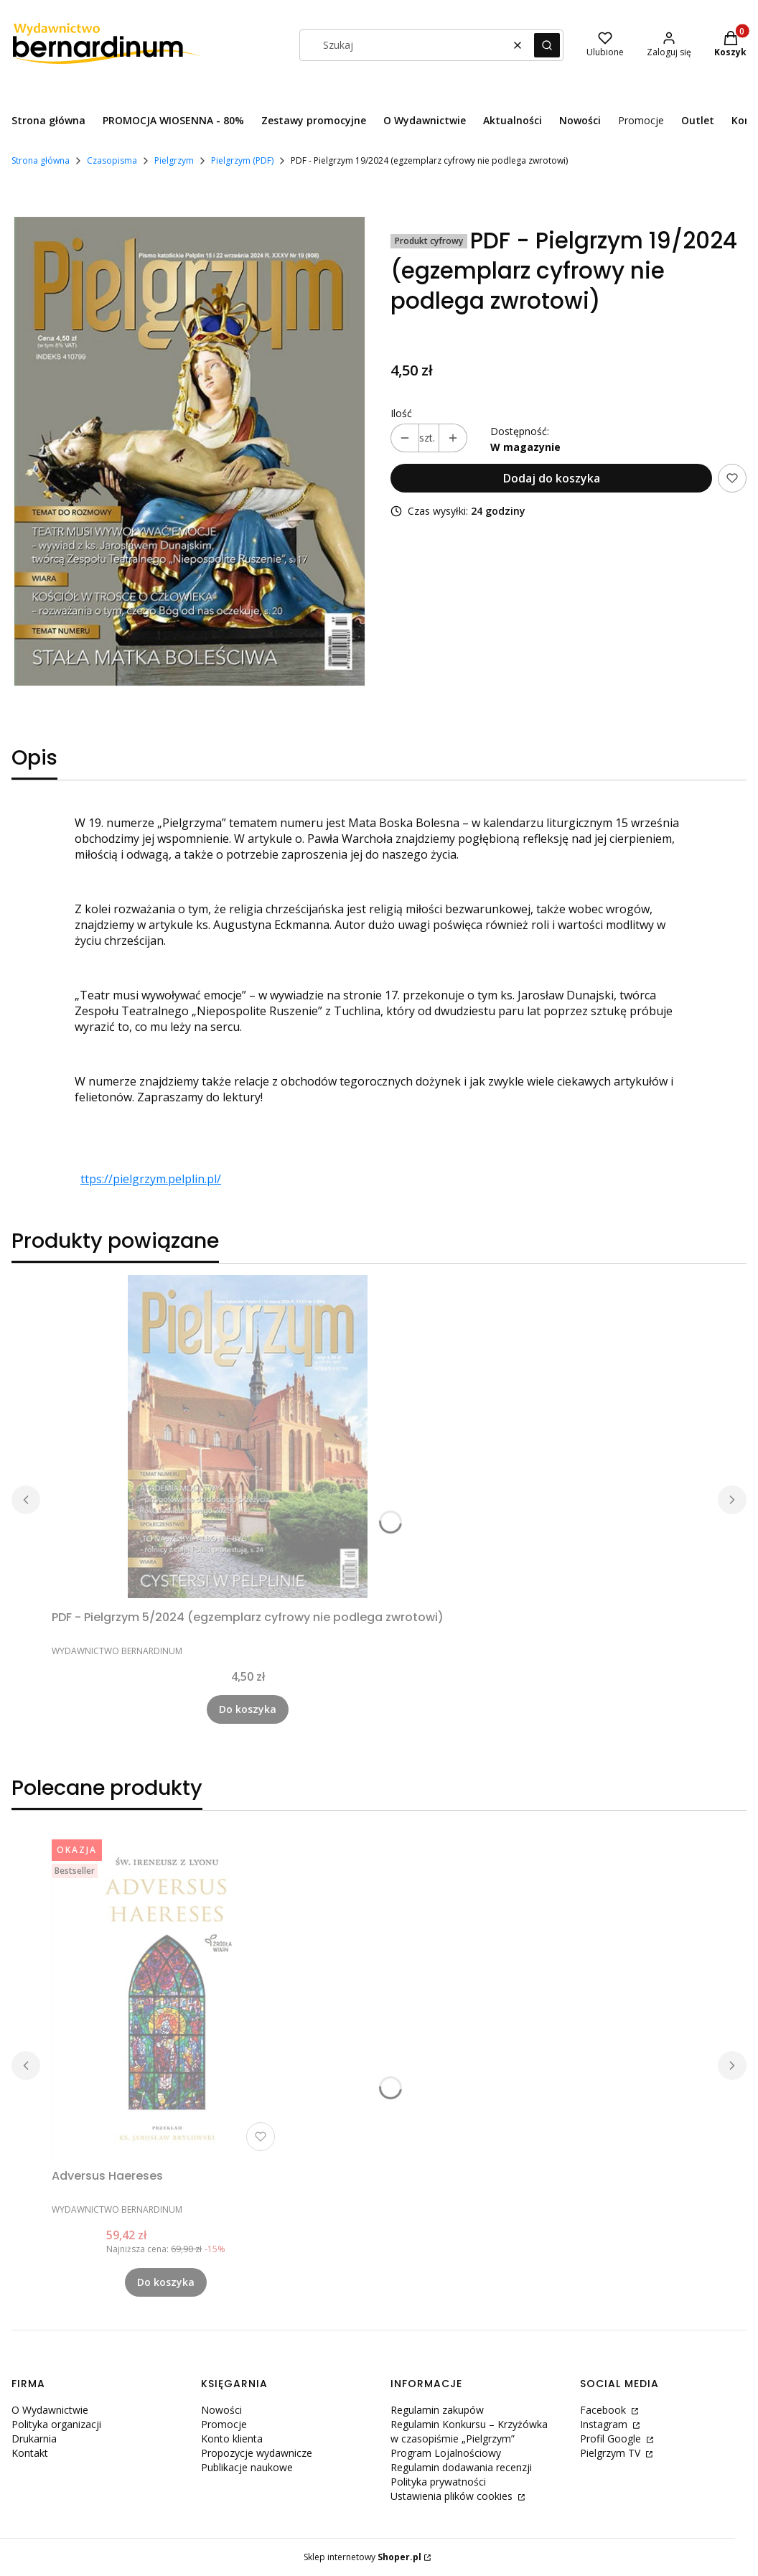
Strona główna (40, 160)
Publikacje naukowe (247, 2467)
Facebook (604, 2410)
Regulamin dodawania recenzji (461, 2467)
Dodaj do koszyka (551, 478)
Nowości (221, 2410)
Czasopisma (112, 160)
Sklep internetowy (362, 2557)
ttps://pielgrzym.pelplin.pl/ (150, 1179)
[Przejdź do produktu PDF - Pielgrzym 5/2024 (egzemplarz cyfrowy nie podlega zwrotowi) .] (248, 1436)
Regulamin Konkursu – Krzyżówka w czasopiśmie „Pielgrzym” (469, 2431)
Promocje (224, 2424)
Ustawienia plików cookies (452, 2496)
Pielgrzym (174, 160)
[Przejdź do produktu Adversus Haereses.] (166, 1995)
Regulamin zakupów (437, 2410)
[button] (547, 45)
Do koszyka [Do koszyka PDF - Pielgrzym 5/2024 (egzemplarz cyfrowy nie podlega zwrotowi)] (247, 1709)
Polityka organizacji (56, 2424)
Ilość (401, 413)
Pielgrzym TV (611, 2453)
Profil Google (612, 2438)
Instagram (605, 2424)
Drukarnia (34, 2438)
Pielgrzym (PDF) (242, 160)
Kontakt (29, 2453)
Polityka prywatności (438, 2481)
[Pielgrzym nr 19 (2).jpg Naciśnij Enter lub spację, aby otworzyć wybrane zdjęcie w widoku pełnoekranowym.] (189, 453)
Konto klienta (232, 2438)
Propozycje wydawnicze (256, 2453)
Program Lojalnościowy (445, 2453)
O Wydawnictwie (49, 2410)
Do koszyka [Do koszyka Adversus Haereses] (166, 2282)
